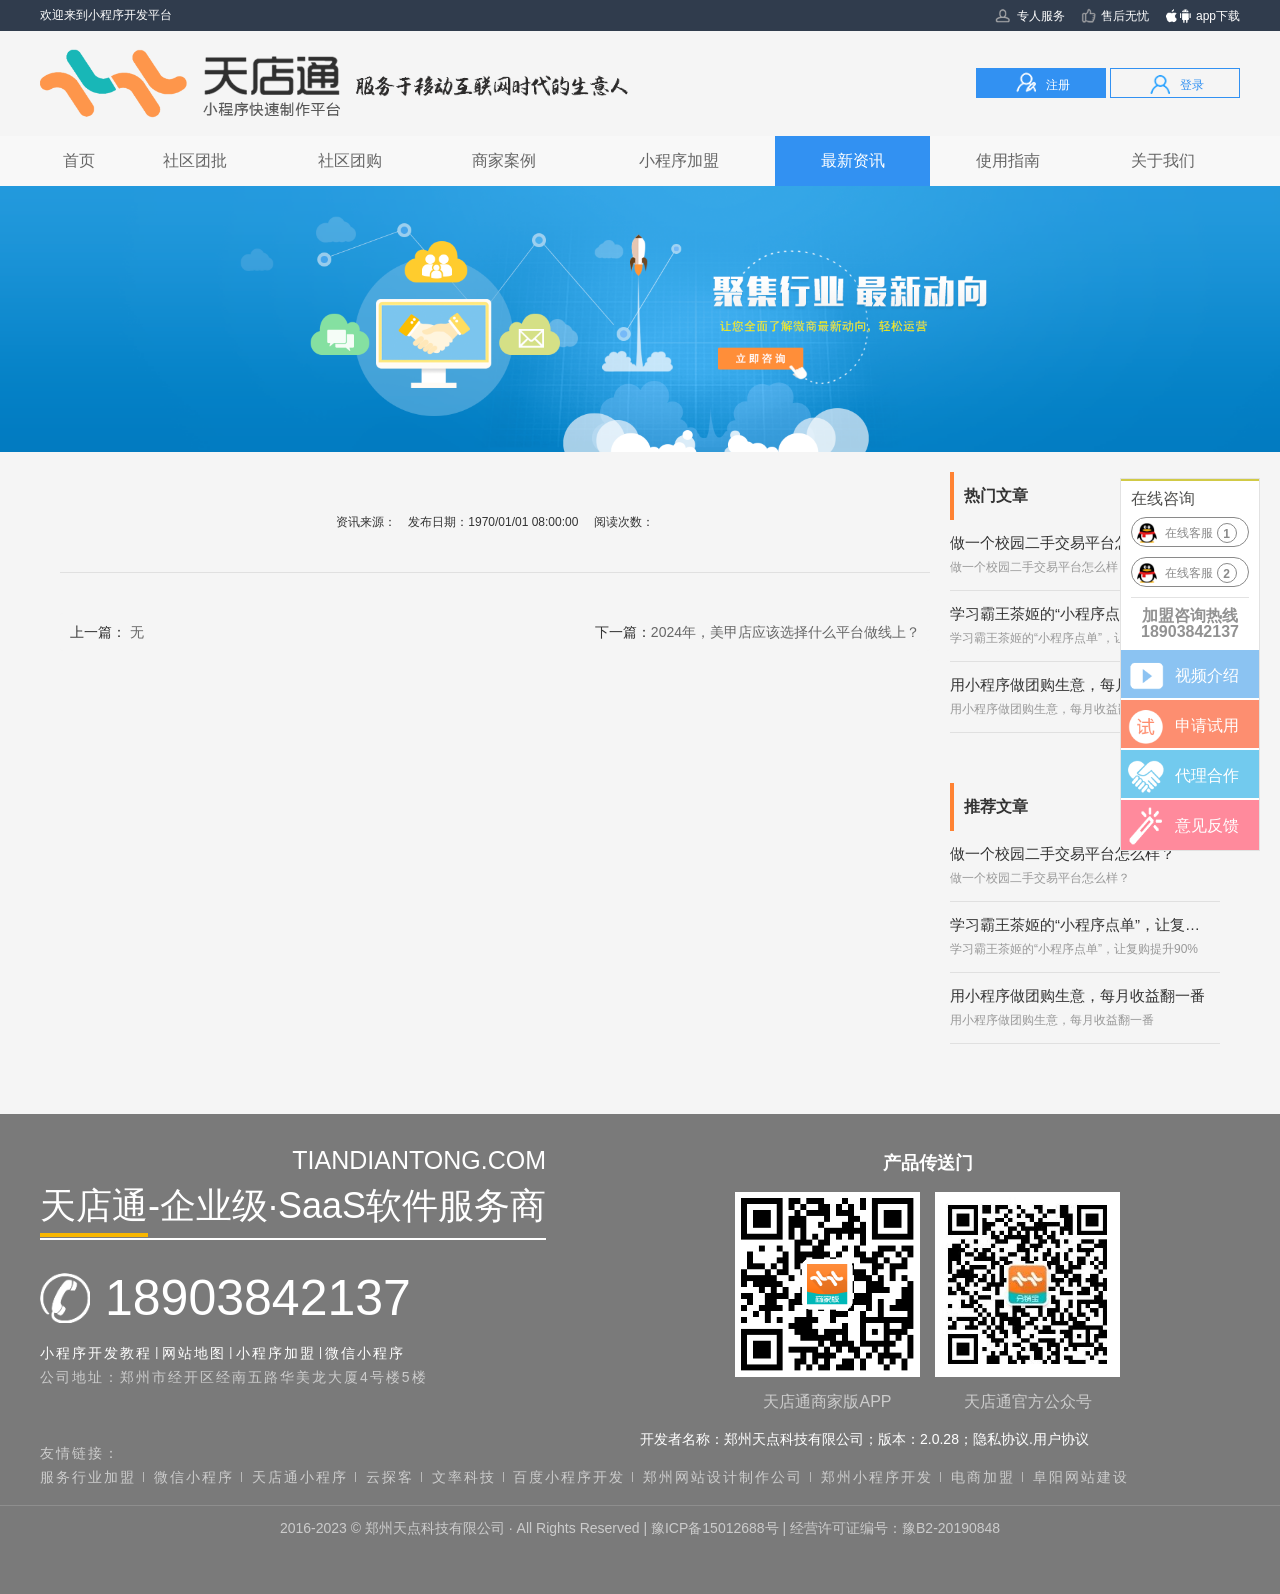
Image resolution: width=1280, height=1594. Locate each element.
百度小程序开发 (569, 1477)
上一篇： (107, 632)
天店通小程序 (300, 1477)
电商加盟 (983, 1477)
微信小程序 (365, 1353)
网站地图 (194, 1353)
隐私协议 (1001, 1439)
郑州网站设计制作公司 (723, 1477)
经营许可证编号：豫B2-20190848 (895, 1528)
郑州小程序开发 (877, 1477)
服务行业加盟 (88, 1477)
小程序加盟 (276, 1353)
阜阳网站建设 (1081, 1477)
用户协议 (1061, 1439)
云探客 (390, 1477)
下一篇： (757, 632)
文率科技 (464, 1477)
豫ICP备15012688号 (715, 1528)
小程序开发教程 (96, 1353)
